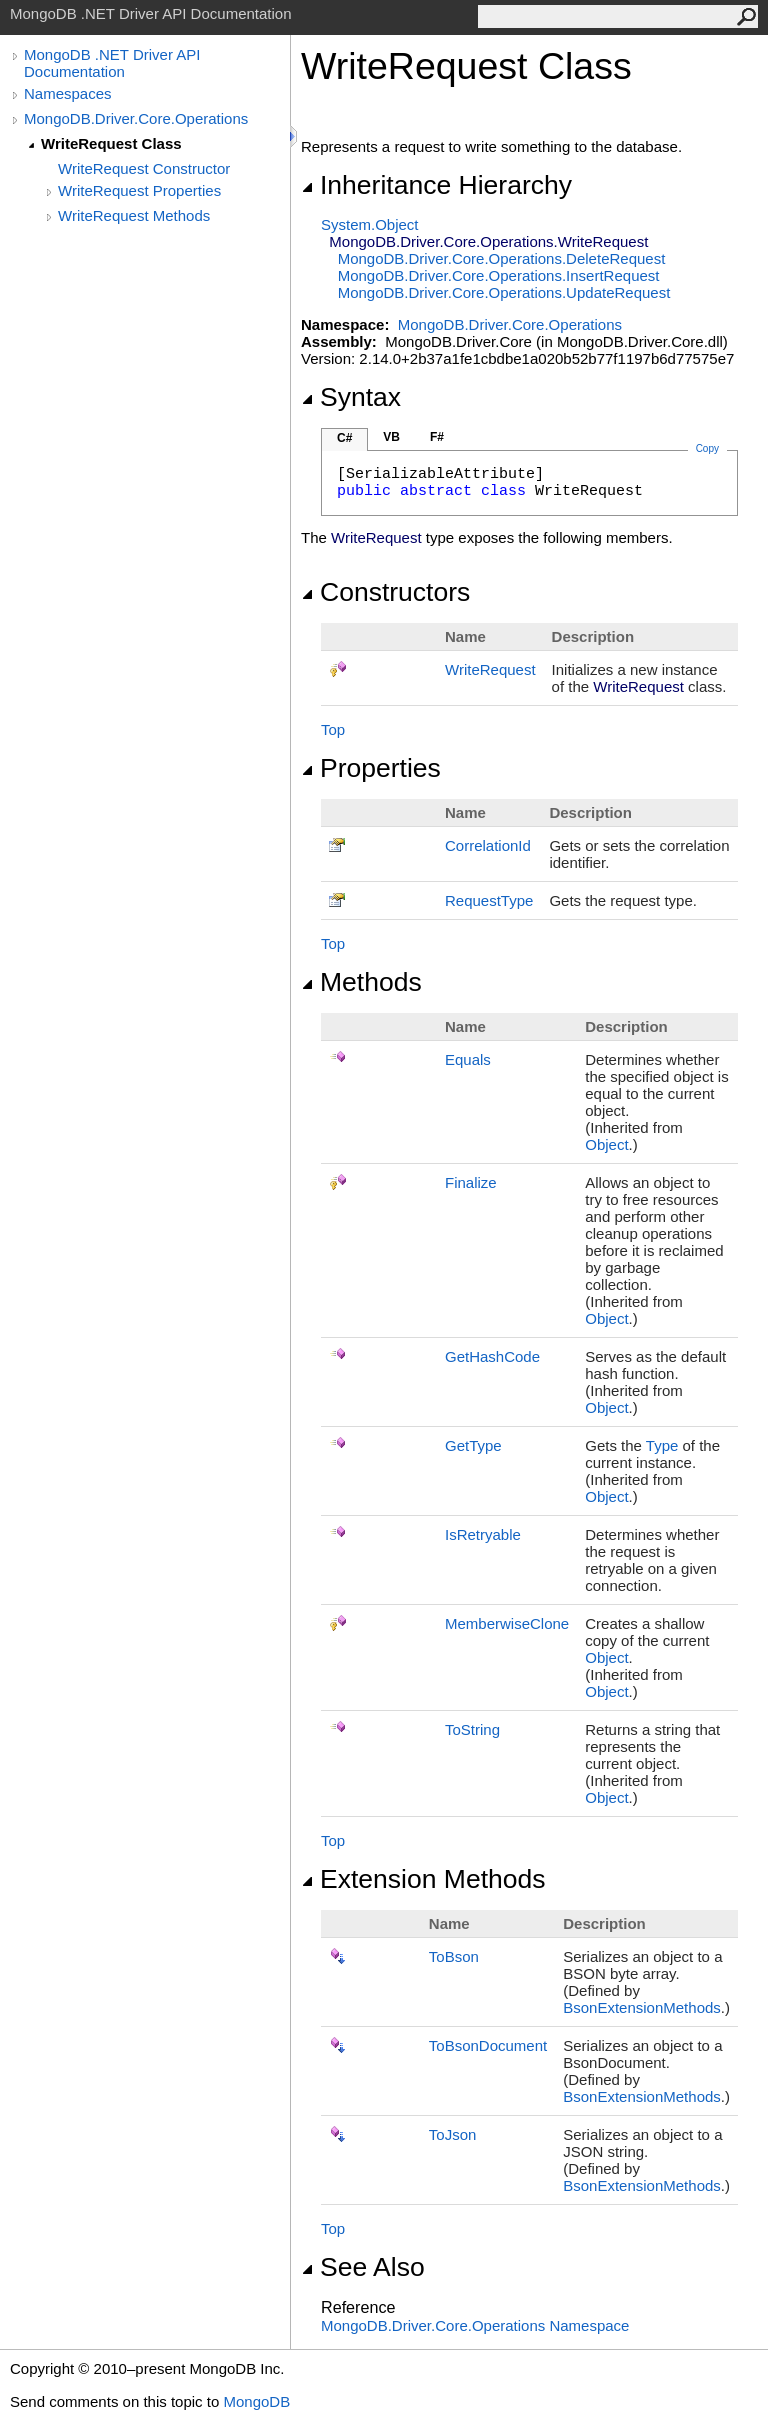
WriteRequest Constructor (144, 168)
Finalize (471, 1182)
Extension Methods (423, 1879)
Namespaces (68, 93)
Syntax (351, 397)
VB (391, 437)
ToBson (454, 1956)
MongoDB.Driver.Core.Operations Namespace (475, 2325)
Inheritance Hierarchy (436, 185)
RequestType (489, 900)
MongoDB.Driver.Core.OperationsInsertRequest (499, 275)
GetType (473, 1445)
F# (437, 437)
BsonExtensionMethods (642, 2007)
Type (662, 1445)
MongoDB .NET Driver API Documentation (112, 63)
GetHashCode (492, 1356)
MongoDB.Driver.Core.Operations (136, 118)
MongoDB (256, 2401)
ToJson (453, 2134)
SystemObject (370, 224)
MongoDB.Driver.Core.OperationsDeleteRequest (502, 258)
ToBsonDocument (488, 2045)
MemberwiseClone (507, 1623)
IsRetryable (483, 1534)
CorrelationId (488, 845)
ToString (472, 1729)
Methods (361, 982)
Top (333, 729)
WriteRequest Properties (139, 190)
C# (344, 438)
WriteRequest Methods (134, 215)
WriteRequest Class (111, 143)
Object (606, 1144)
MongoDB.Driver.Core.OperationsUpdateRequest (504, 292)
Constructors (385, 592)
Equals (468, 1059)
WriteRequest (490, 669)
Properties (371, 768)
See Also (363, 2267)
